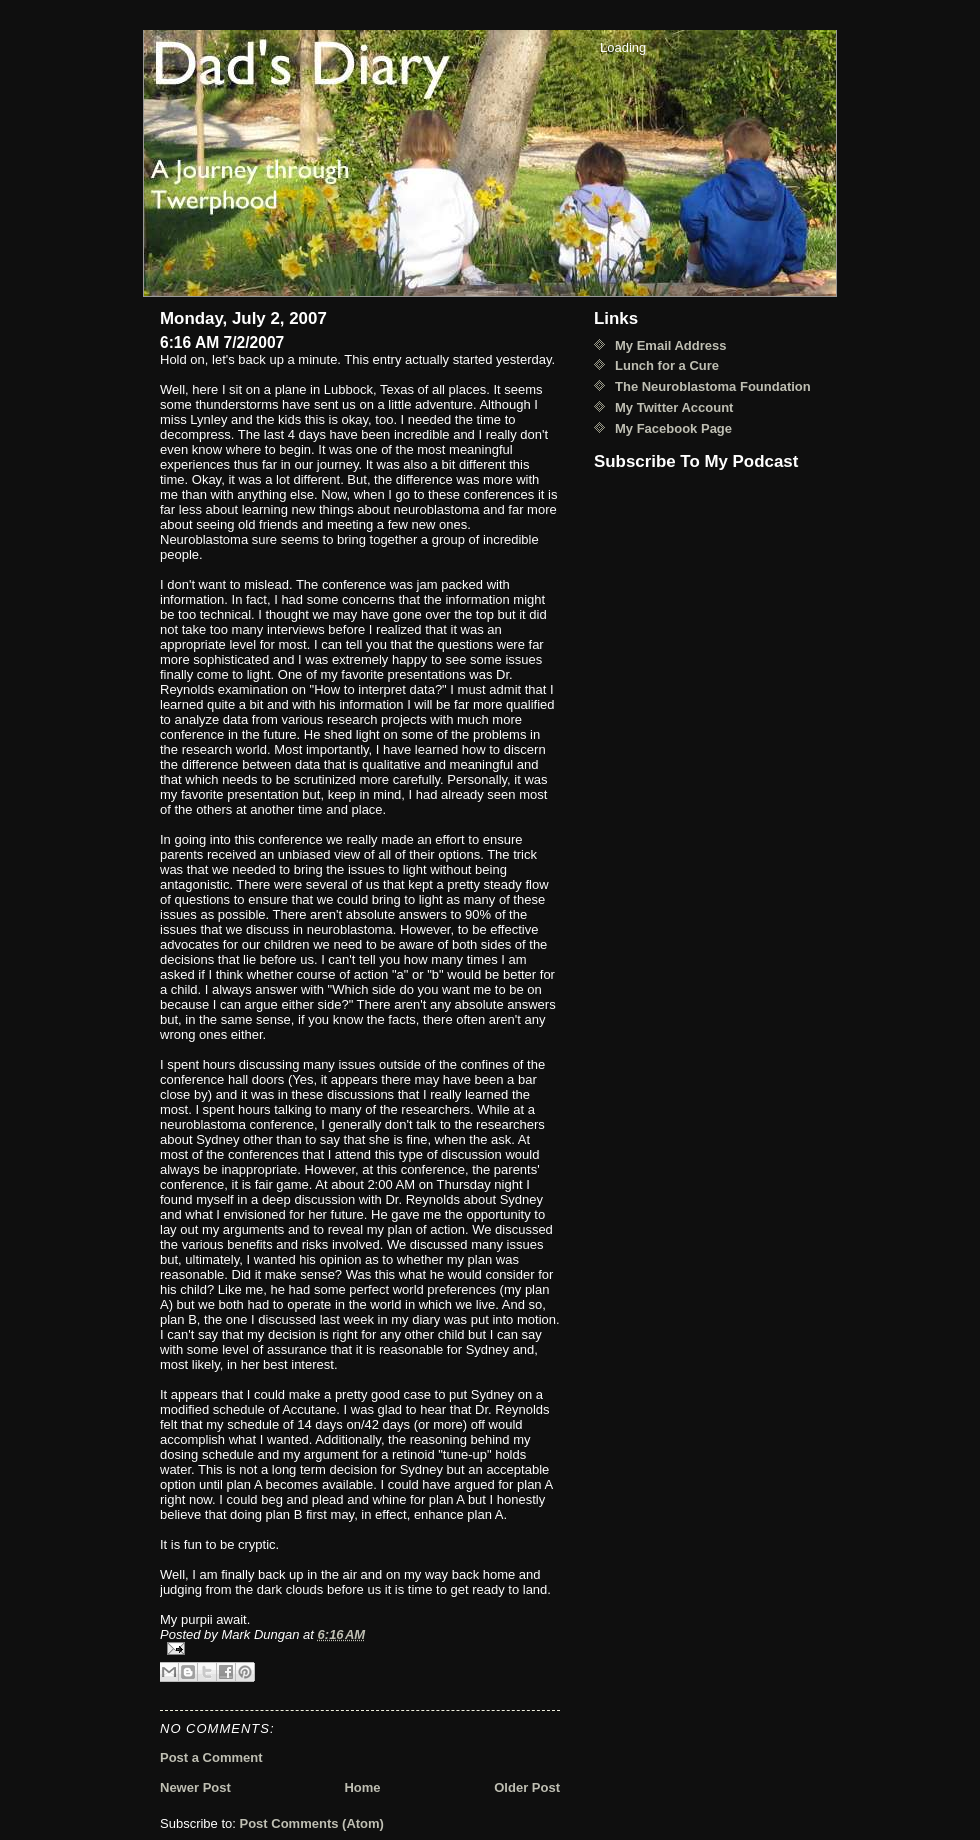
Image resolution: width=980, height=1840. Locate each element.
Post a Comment (211, 1757)
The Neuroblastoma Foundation (713, 386)
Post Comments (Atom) (312, 1823)
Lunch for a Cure (667, 365)
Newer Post (195, 1787)
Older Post (527, 1787)
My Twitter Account (674, 407)
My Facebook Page (673, 428)
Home (362, 1787)
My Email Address (671, 345)
